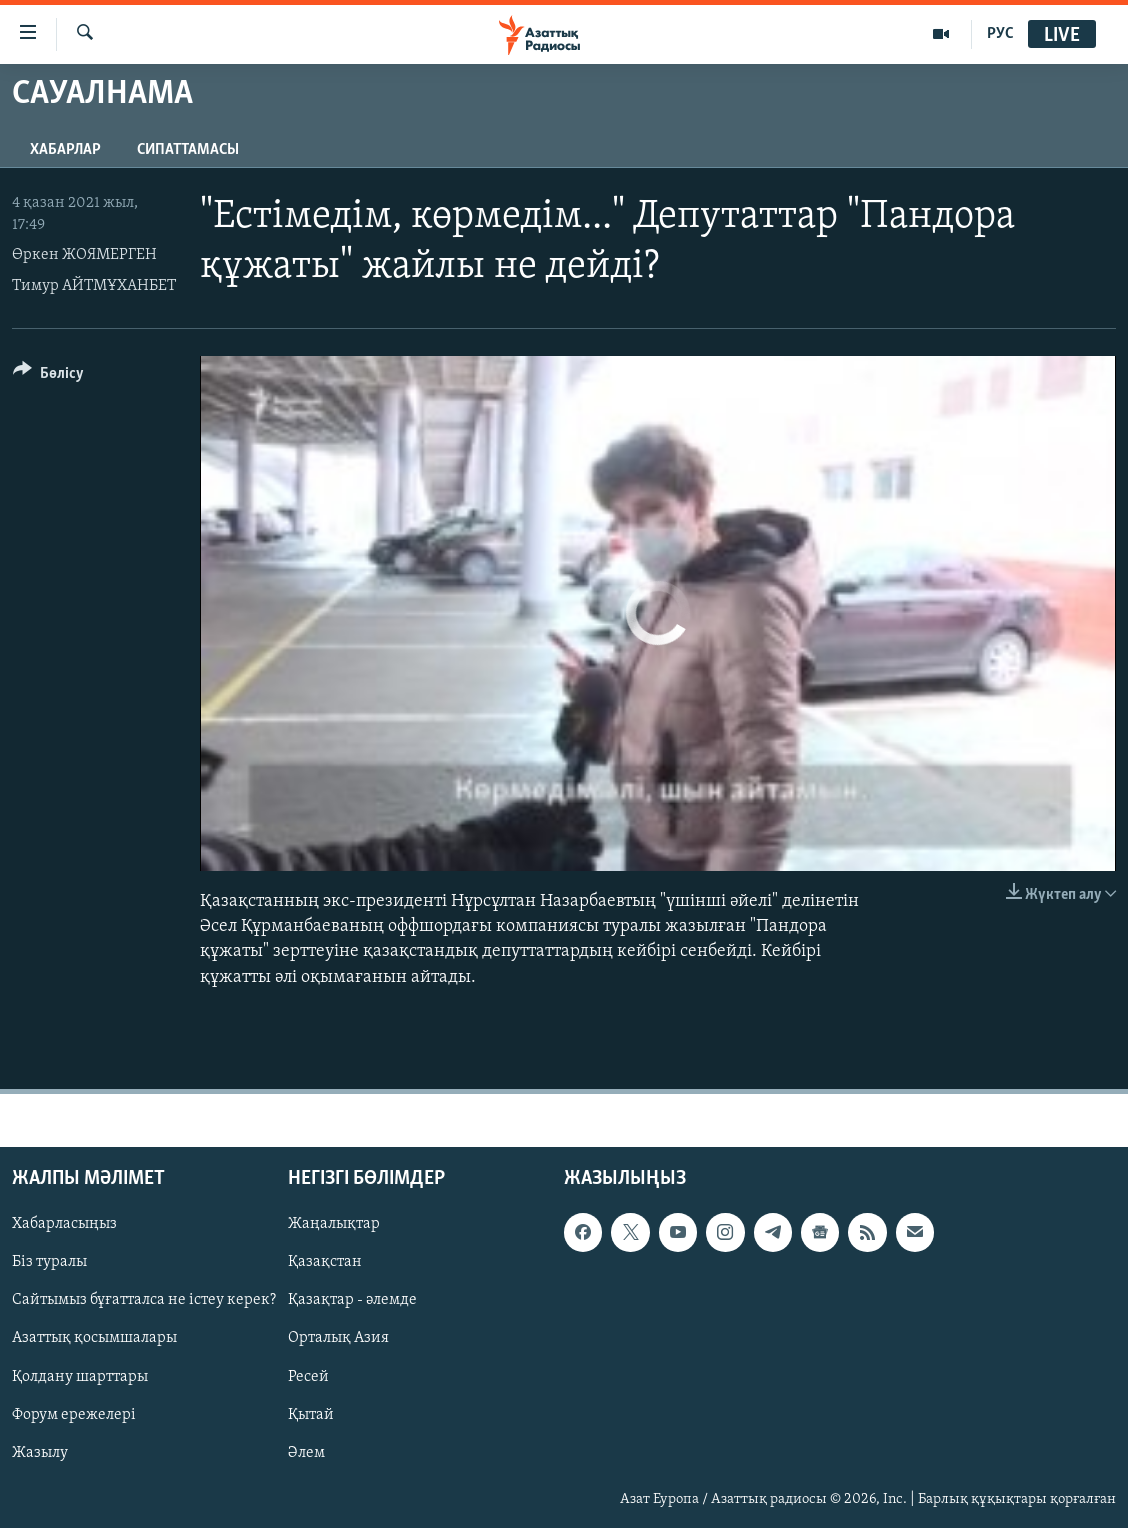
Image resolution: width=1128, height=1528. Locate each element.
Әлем (306, 1452)
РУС (1000, 34)
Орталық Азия (338, 1338)
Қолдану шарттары (80, 1376)
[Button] (48, 376)
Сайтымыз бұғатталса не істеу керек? (144, 1300)
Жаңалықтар (334, 1224)
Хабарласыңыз (64, 1224)
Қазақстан (325, 1262)
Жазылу (40, 1452)
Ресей (308, 1376)
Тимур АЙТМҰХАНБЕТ (94, 286)
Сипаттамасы (188, 150)
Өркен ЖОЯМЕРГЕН (84, 255)
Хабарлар (65, 150)
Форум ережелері (74, 1414)
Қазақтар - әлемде (352, 1300)
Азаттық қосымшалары (94, 1338)
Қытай (311, 1414)
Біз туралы (49, 1262)
